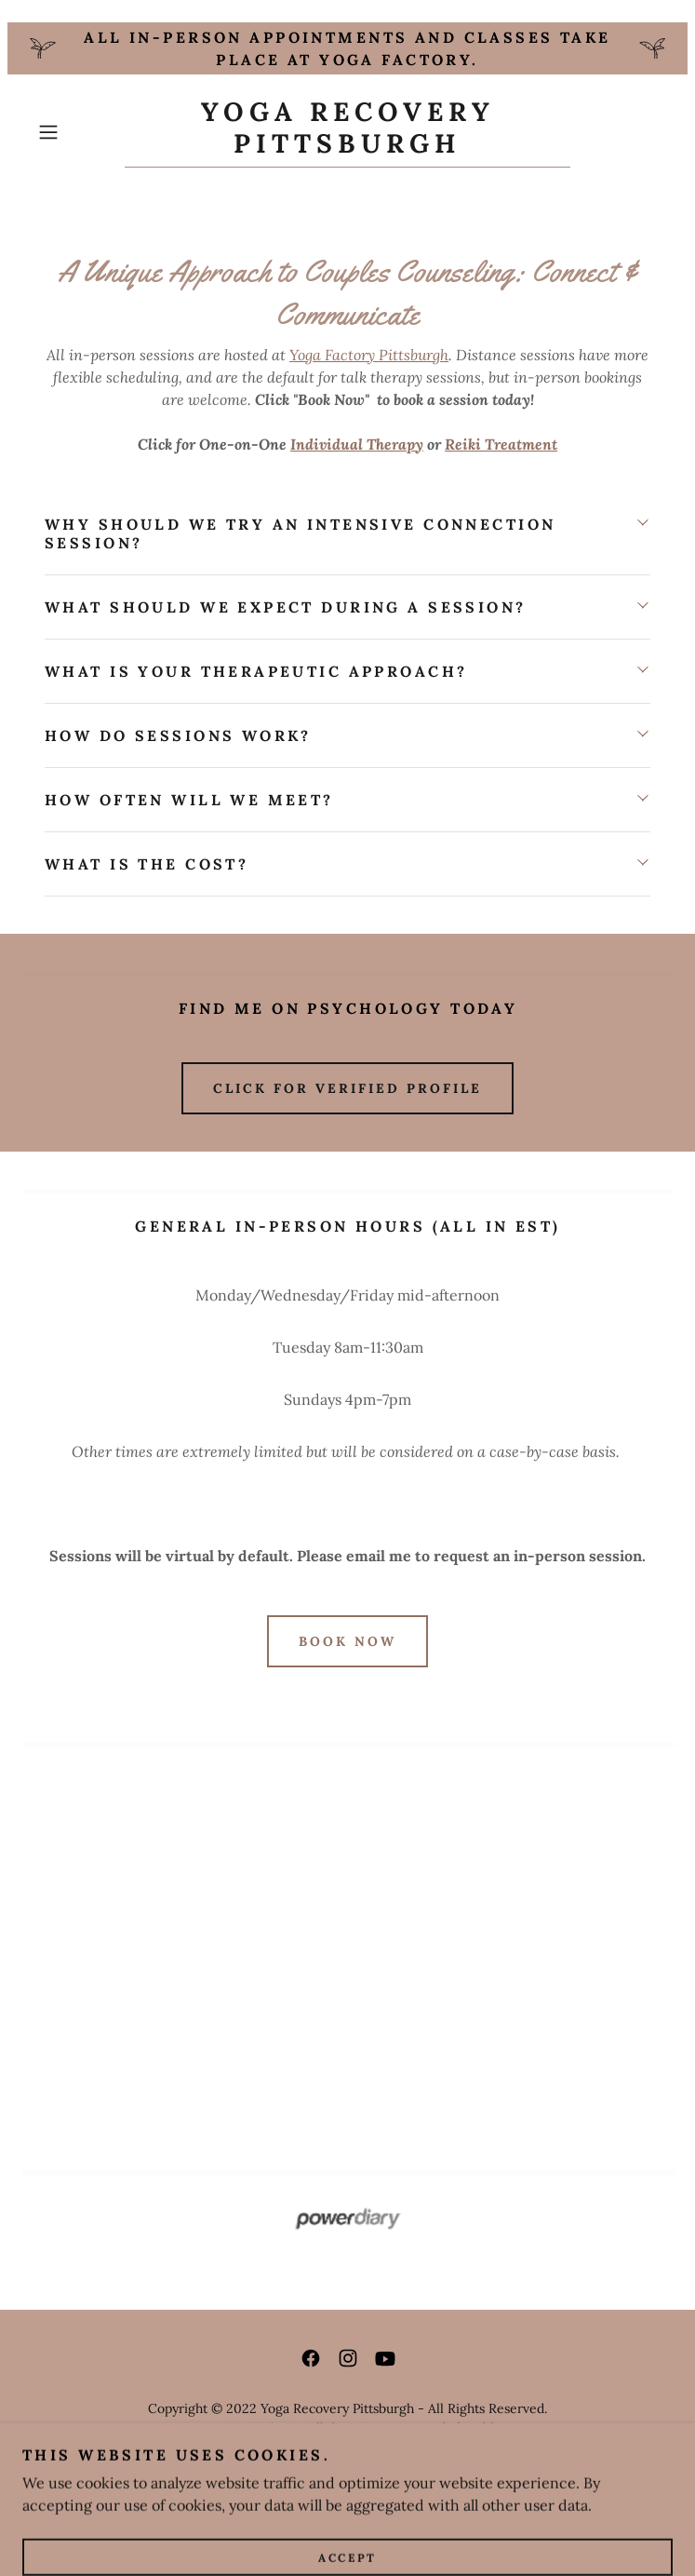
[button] (77, 132)
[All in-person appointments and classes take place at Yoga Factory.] (347, 48)
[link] (347, 132)
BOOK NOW (347, 1641)
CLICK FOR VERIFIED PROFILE (347, 1088)
